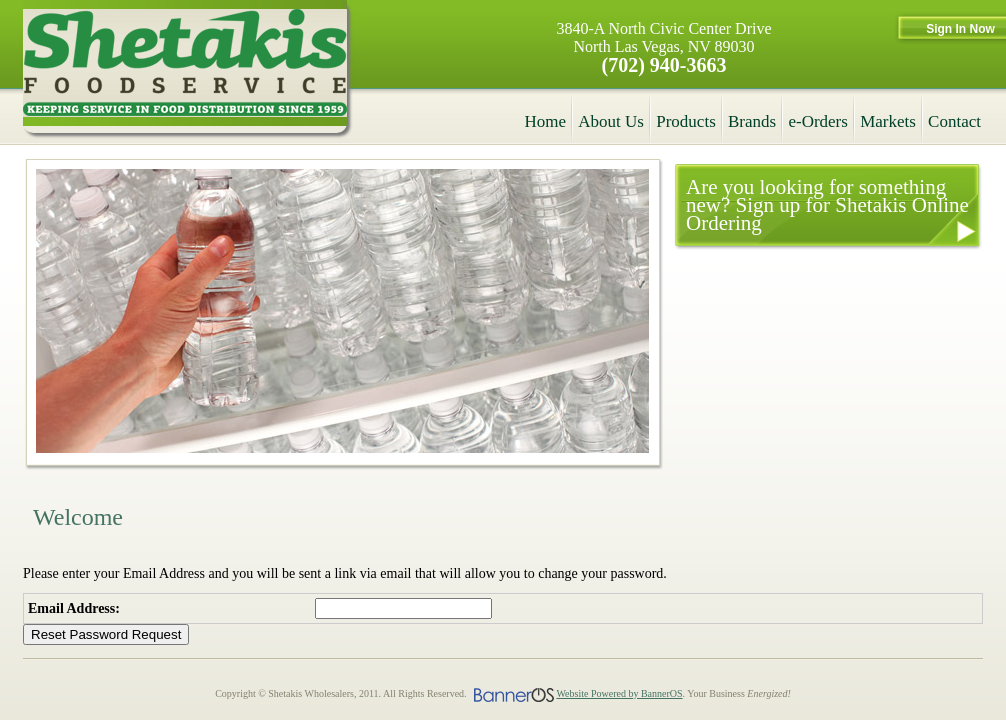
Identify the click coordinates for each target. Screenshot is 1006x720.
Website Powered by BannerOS (619, 693)
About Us (611, 121)
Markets (888, 121)
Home (546, 121)
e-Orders (817, 121)
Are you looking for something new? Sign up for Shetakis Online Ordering (827, 205)
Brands (752, 121)
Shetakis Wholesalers (185, 66)
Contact (954, 121)
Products (686, 121)
